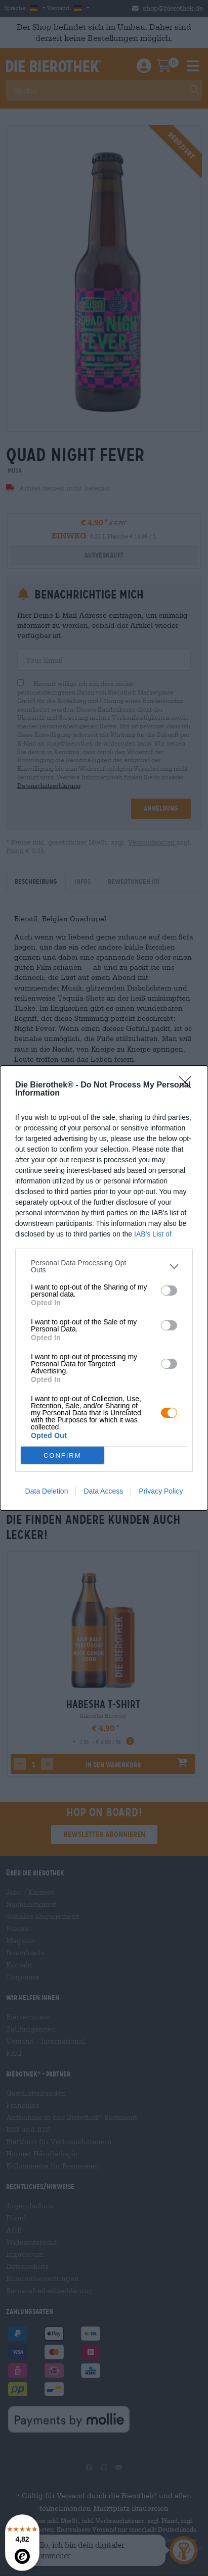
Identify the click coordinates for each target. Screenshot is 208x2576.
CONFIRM (62, 1455)
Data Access (103, 1491)
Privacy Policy (161, 1491)
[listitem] (104, 1266)
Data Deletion (46, 1491)
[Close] (188, 1085)
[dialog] (104, 1288)
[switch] (169, 1290)
